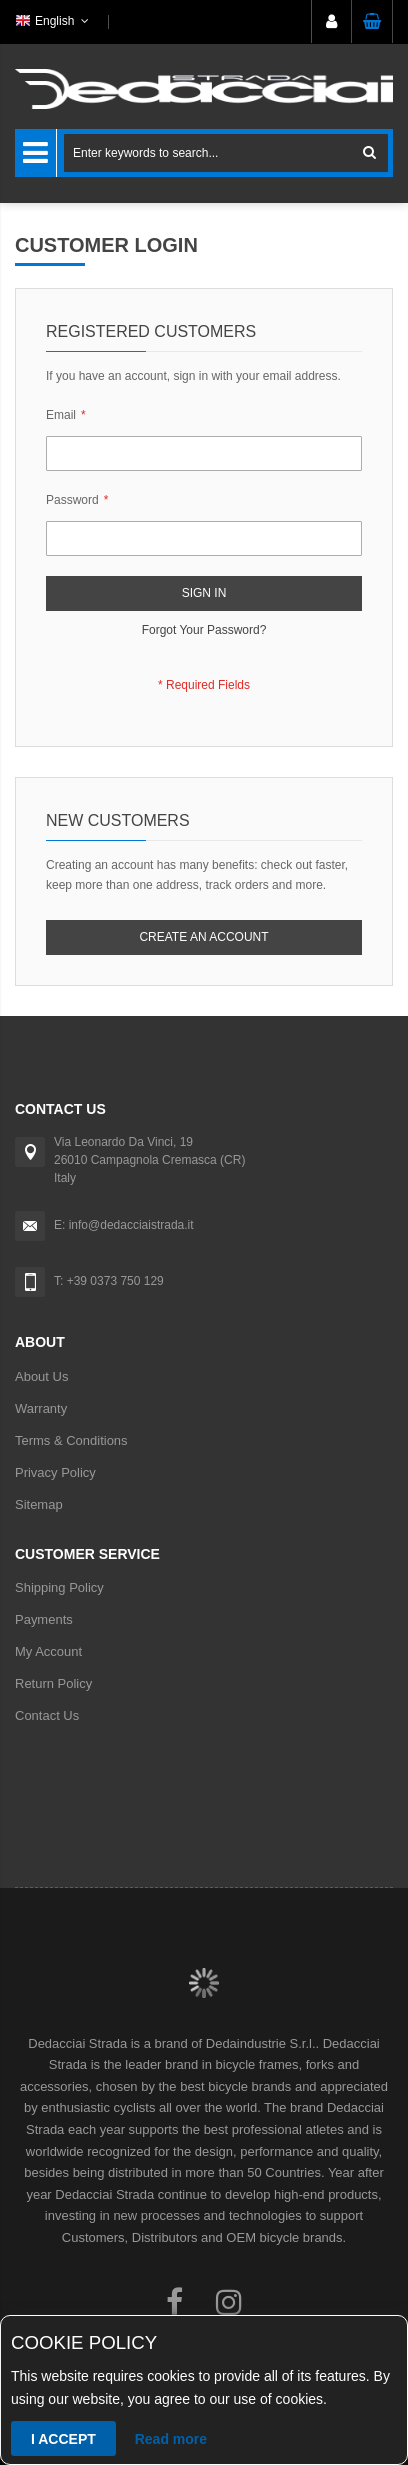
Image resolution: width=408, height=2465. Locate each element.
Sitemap (39, 1504)
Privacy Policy (55, 1472)
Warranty (41, 1408)
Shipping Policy (59, 1587)
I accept (63, 2439)
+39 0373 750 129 (115, 1281)
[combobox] (226, 153)
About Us (41, 1376)
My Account (48, 1651)
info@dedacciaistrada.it (131, 1225)
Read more (171, 2439)
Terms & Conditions (71, 1440)
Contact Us (47, 1715)
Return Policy (53, 1683)
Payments (44, 1619)
